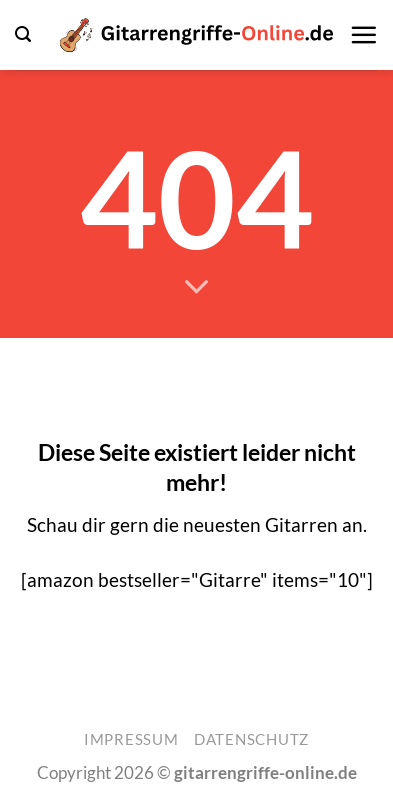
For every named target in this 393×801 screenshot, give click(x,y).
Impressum (131, 739)
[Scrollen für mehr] (196, 287)
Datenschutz (251, 739)
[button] (23, 34)
